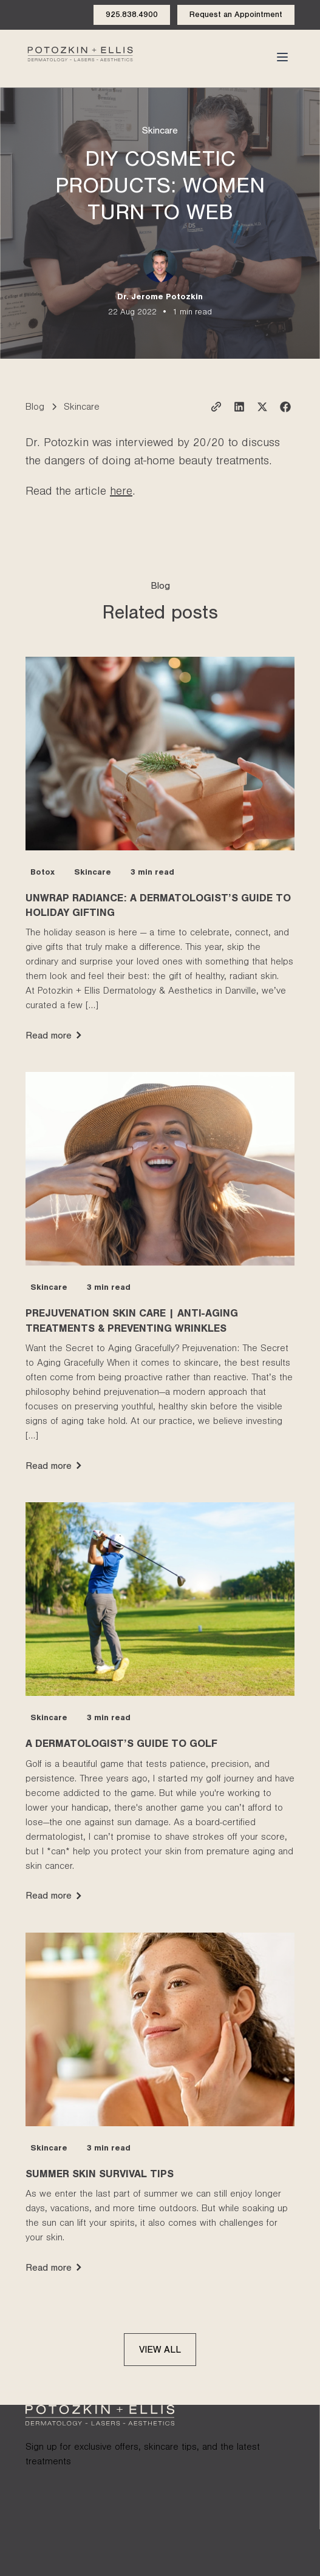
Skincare (160, 132)
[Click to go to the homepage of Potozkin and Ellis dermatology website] (80, 57)
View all (160, 2351)
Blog (35, 408)
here (121, 493)
